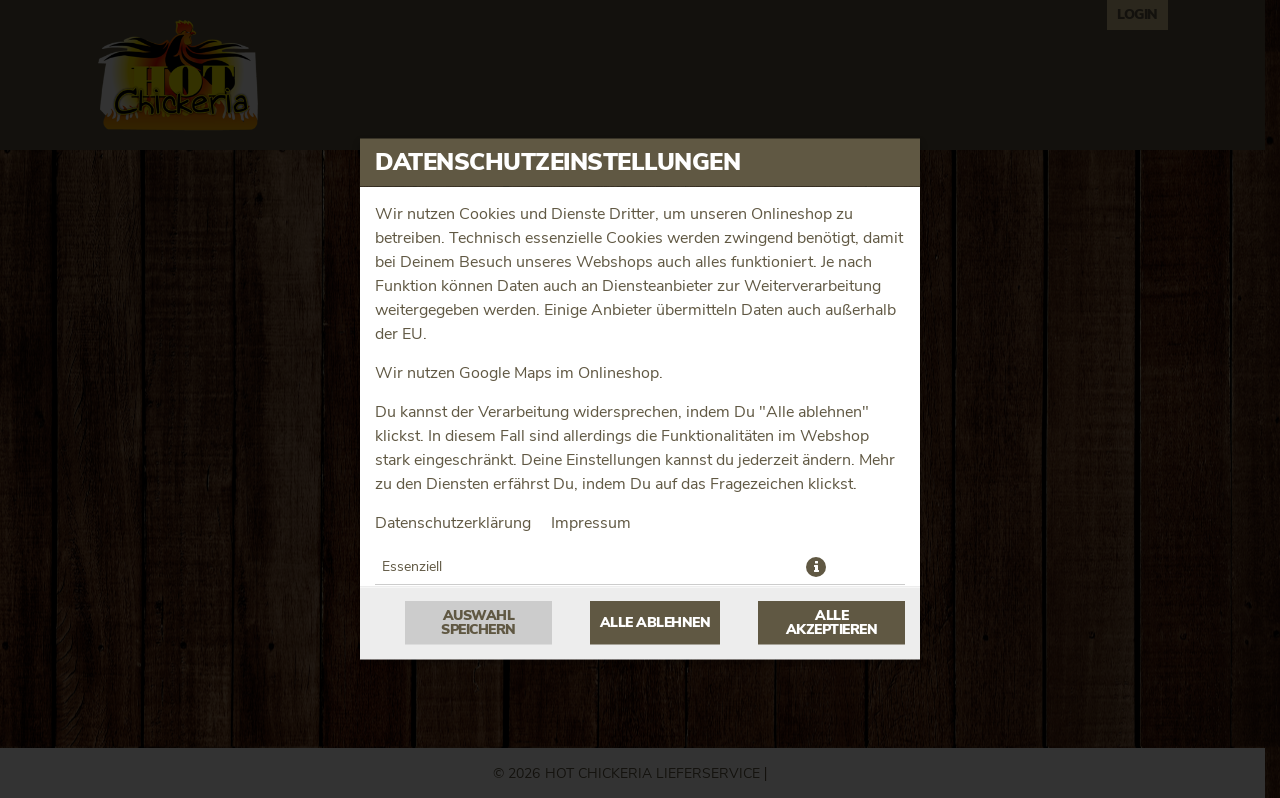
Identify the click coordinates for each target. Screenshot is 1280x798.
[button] (816, 567)
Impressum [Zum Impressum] (591, 523)
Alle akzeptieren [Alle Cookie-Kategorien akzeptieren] (832, 623)
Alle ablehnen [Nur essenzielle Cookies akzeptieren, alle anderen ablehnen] (655, 623)
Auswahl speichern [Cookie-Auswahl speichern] (478, 623)
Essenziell (412, 567)
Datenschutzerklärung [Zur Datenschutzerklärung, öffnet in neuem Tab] (453, 523)
